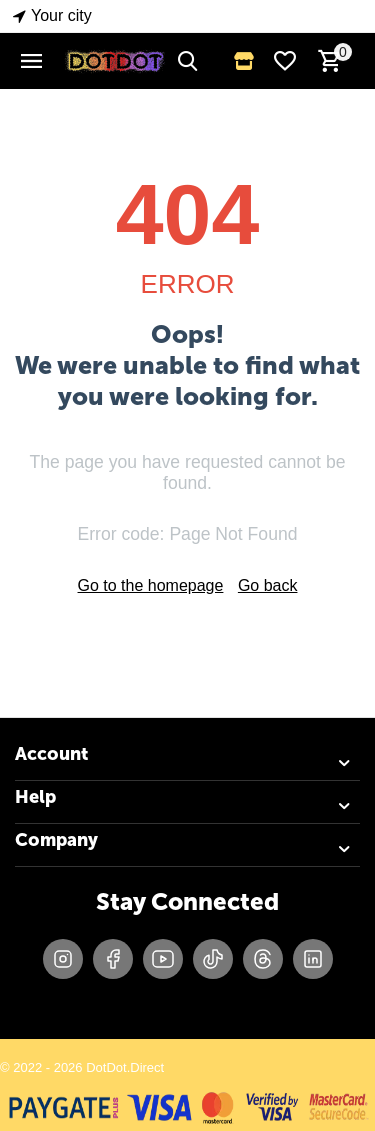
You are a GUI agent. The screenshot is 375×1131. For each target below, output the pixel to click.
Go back (268, 585)
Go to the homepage (151, 585)
